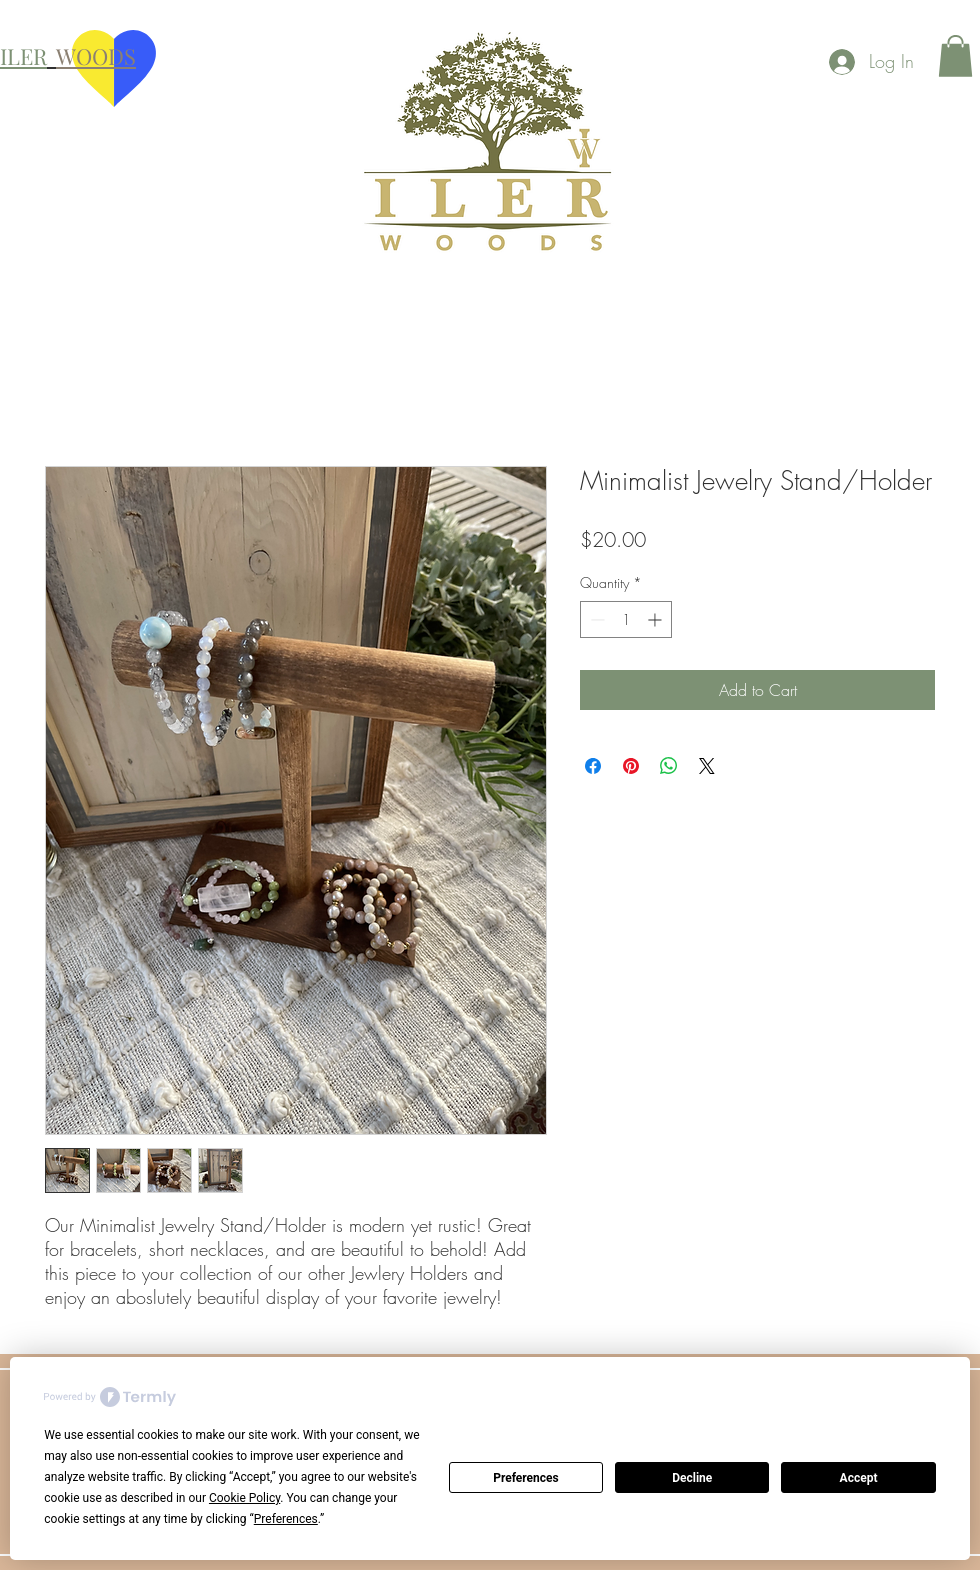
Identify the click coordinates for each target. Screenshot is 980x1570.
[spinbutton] (626, 619)
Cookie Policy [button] (244, 1498)
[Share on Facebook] (593, 766)
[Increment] (656, 619)
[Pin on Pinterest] (631, 766)
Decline (692, 1478)
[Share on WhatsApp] (669, 766)
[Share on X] (707, 766)
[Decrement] (595, 619)
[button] (955, 56)
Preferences (526, 1478)
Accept (859, 1478)
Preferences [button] (286, 1519)
